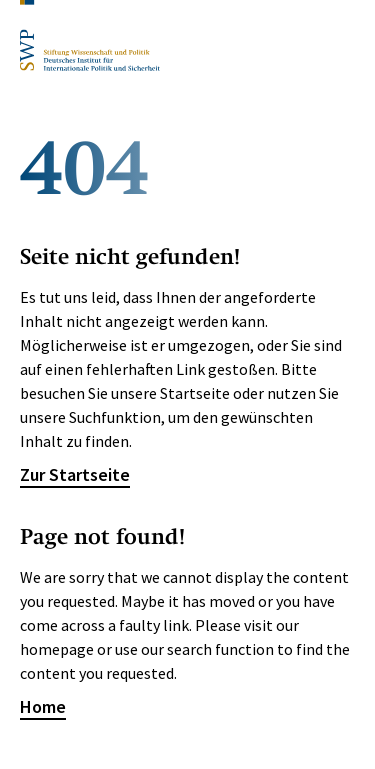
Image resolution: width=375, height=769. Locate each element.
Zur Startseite (75, 474)
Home (43, 706)
